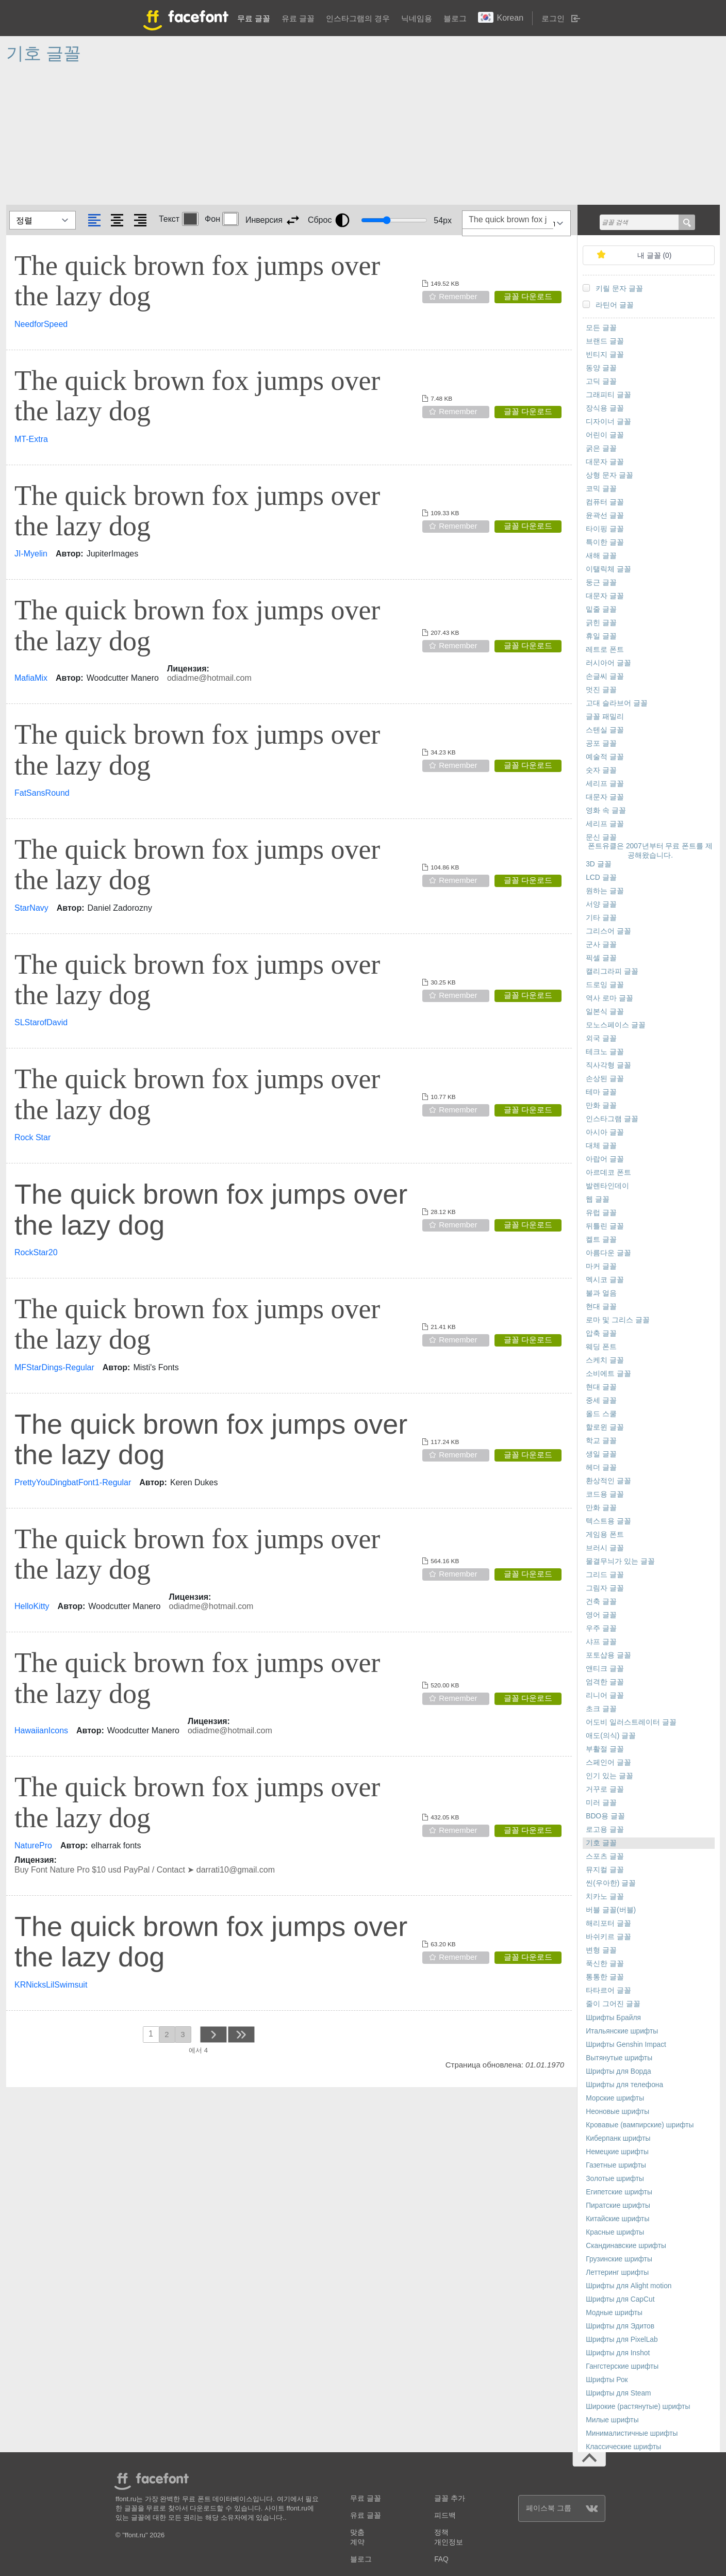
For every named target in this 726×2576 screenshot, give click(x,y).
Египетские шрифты (619, 2192)
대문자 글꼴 (605, 462)
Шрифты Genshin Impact (626, 2044)
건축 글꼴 (601, 1601)
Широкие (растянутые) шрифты (638, 2406)
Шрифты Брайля (613, 2018)
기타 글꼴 (601, 918)
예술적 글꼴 (605, 757)
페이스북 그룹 (562, 2508)
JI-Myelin (30, 553)
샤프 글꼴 (601, 1642)
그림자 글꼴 (605, 1588)
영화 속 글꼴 (606, 810)
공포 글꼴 (601, 743)
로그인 (553, 18)
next (213, 2034)
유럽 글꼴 (601, 1213)
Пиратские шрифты (618, 2205)
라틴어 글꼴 (615, 305)
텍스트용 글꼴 (608, 1521)
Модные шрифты (614, 2313)
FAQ (441, 2559)
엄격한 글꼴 (605, 1682)
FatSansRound (42, 793)
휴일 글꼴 (601, 636)
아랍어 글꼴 (605, 1159)
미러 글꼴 (601, 1803)
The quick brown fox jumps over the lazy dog (197, 281)
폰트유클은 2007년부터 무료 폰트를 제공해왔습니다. (650, 850)
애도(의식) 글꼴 (611, 1736)
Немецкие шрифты (617, 2152)
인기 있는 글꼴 (609, 1776)
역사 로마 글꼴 (609, 998)
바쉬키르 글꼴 (608, 1937)
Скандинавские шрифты (626, 2246)
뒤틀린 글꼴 (605, 1226)
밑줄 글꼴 (601, 609)
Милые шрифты (612, 2420)
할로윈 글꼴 (605, 1427)
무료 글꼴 (253, 18)
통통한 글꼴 (605, 1977)
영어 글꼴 (601, 1615)
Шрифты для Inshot (618, 2353)
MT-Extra (31, 439)
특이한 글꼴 (605, 542)
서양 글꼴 (601, 904)
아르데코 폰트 (608, 1172)
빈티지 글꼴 (605, 354)
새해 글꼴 (601, 556)
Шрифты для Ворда (618, 2071)
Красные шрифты (615, 2232)
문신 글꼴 (601, 837)
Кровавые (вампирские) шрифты (640, 2125)
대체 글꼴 (601, 1146)
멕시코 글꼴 (605, 1280)
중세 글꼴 (601, 1400)
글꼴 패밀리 (605, 716)
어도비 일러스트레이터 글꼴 (631, 1722)
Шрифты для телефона (624, 2085)
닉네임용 (416, 18)
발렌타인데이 (607, 1186)
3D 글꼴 (598, 864)
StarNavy (31, 908)
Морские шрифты (615, 2098)
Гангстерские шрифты (622, 2366)
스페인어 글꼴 (608, 1762)
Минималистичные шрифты (632, 2433)
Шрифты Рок (607, 2380)
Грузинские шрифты (619, 2259)
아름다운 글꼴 (608, 1253)
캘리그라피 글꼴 (612, 971)
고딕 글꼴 (601, 381)
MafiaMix (30, 678)
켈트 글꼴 (601, 1239)
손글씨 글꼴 (605, 676)
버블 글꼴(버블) (611, 1910)
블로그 (455, 18)
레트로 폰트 (605, 649)
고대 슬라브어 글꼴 (617, 703)
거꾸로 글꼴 (605, 1789)
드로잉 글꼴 (605, 985)
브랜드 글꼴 (605, 341)
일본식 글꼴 (605, 1011)
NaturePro (33, 1845)
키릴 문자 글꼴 (619, 288)
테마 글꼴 (601, 1092)
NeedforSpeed (41, 324)
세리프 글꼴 (605, 783)
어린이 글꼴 (605, 435)
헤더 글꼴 (601, 1467)
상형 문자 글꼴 (609, 475)
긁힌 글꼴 (601, 623)
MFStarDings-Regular (54, 1367)
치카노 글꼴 (605, 1896)
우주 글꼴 (601, 1628)
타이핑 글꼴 (605, 529)
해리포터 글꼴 (608, 1923)
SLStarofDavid (41, 1022)
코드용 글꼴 (605, 1494)
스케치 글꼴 (605, 1360)
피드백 (445, 2515)
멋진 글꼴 (601, 690)
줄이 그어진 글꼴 (613, 2004)
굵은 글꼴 (601, 448)
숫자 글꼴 (601, 770)
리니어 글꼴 (605, 1695)
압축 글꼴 (601, 1333)
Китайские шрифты (617, 2219)
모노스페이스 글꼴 (616, 1025)
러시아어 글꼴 (608, 663)
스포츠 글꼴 (605, 1856)
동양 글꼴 (601, 368)
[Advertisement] (315, 137)
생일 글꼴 (601, 1454)
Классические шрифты (623, 2447)
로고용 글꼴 (605, 1829)
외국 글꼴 (601, 1038)
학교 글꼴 (601, 1441)
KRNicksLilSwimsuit (50, 1984)
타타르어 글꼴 (608, 1990)
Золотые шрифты (615, 2179)
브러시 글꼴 (605, 1548)
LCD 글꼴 (601, 877)
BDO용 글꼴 (605, 1816)
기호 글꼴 (601, 1843)
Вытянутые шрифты (619, 2058)
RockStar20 (36, 1252)
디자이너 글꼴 (608, 421)
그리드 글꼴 (605, 1575)
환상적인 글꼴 (608, 1481)
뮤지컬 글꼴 (605, 1870)
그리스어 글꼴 (608, 931)
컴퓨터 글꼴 (605, 502)
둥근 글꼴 (601, 582)
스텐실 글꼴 (605, 730)
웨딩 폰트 (601, 1347)
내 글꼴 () (654, 255)
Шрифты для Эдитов (620, 2326)
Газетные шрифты (616, 2165)
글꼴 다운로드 (528, 296)
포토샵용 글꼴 (608, 1655)
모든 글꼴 (601, 328)
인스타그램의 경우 (358, 18)
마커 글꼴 (601, 1266)
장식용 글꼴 (605, 408)
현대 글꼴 (601, 1306)
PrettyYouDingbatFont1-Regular (72, 1482)
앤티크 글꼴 (605, 1668)
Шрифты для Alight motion (628, 2286)
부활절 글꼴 (605, 1749)
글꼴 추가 (449, 2498)
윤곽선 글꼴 (605, 515)
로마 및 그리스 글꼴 (618, 1320)
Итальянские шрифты (622, 2031)
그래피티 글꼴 (608, 395)
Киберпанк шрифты (618, 2138)
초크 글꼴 (601, 1709)
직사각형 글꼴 (608, 1065)
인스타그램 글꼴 (612, 1119)
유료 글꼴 (298, 18)
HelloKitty (32, 1606)
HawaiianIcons (41, 1730)
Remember (458, 296)
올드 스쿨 (601, 1414)
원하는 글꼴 (605, 891)
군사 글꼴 (601, 944)
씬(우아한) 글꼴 (611, 1883)
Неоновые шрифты (617, 2111)
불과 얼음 (601, 1293)
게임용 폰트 (605, 1534)
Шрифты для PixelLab (621, 2339)
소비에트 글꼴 (608, 1373)
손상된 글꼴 (605, 1078)
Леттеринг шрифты (617, 2272)
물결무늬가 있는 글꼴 (620, 1561)
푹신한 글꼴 (605, 1963)
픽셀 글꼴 (601, 958)
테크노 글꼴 (605, 1052)
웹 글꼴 (597, 1199)
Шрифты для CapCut (620, 2299)
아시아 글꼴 (605, 1132)
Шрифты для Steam (618, 2393)
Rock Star (32, 1137)
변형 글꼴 (601, 1950)
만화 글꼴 (601, 1105)
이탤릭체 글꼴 (608, 569)
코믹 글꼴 (601, 489)
